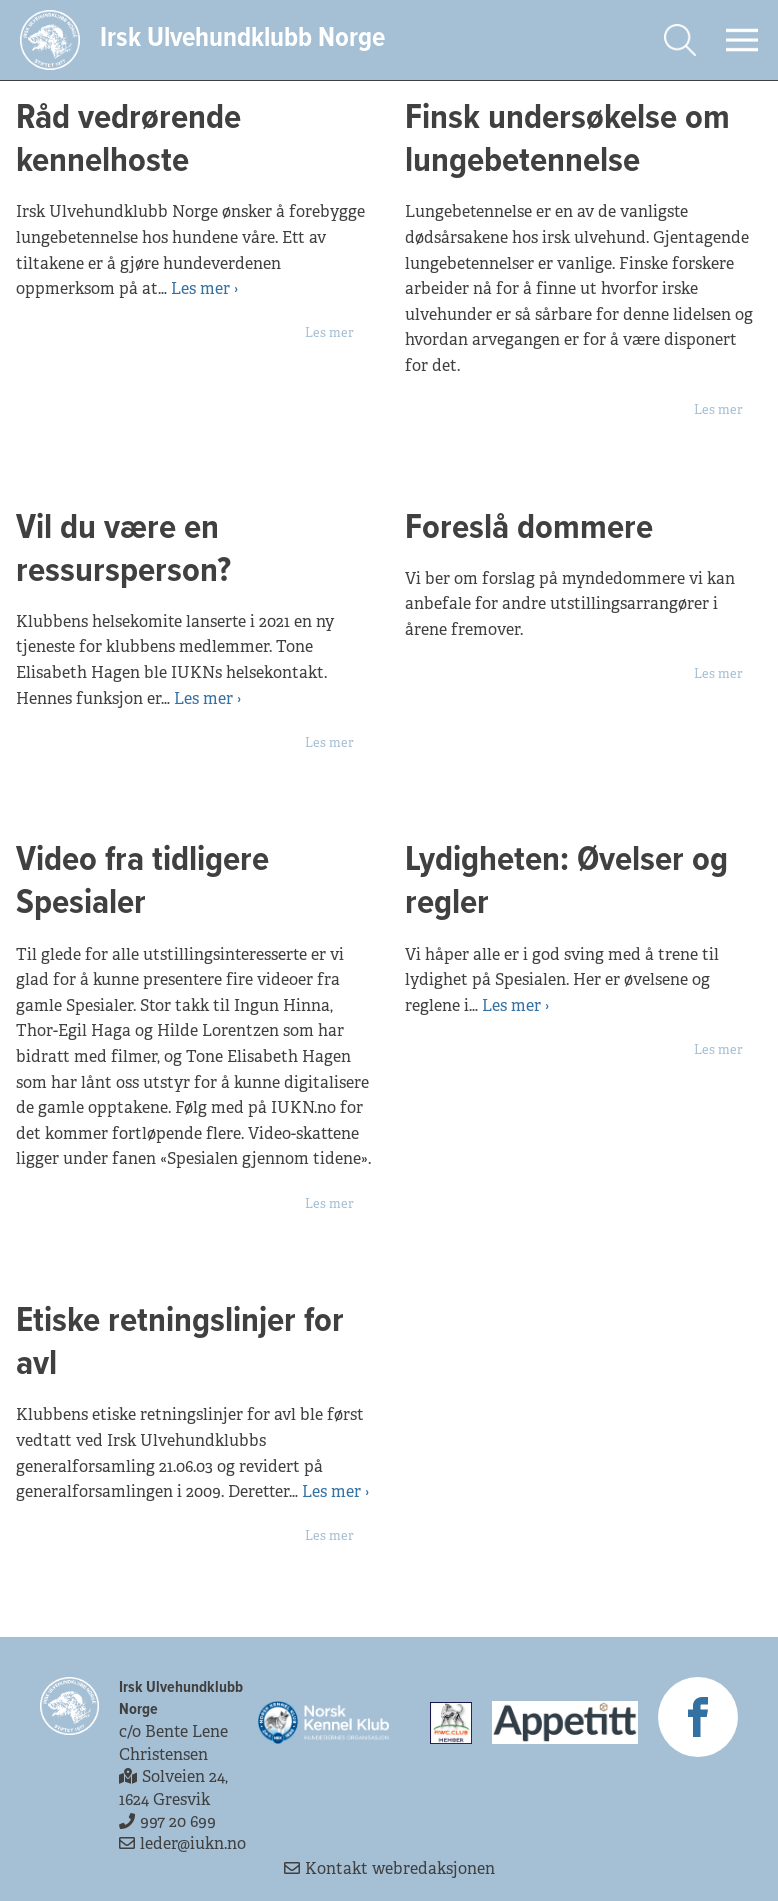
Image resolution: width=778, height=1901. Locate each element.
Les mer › (204, 288)
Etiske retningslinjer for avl (180, 1343)
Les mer (329, 332)
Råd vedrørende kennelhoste (128, 140)
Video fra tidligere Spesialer (142, 882)
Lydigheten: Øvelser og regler (566, 882)
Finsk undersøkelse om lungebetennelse (567, 140)
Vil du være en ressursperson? (127, 550)
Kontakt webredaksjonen (389, 1868)
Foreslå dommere (529, 528)
